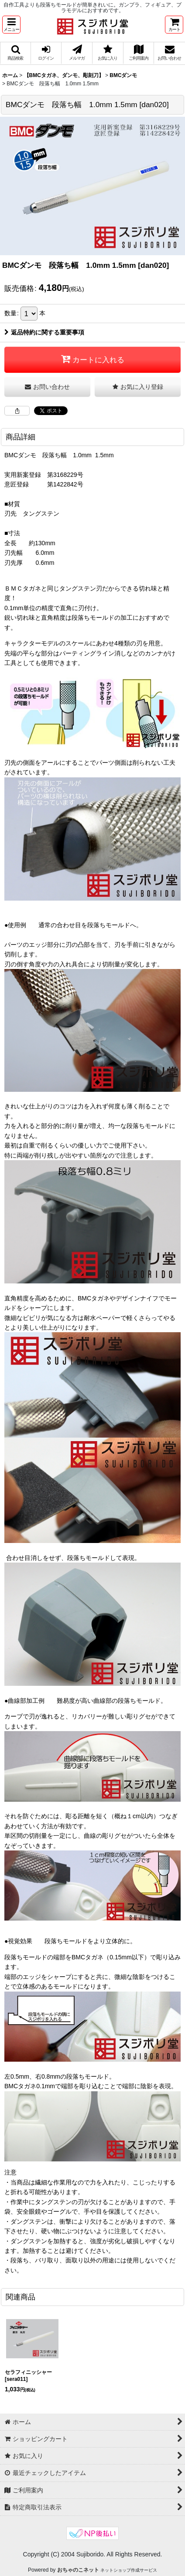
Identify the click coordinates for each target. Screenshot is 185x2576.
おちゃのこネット (78, 2570)
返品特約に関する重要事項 (44, 332)
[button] (11, 25)
